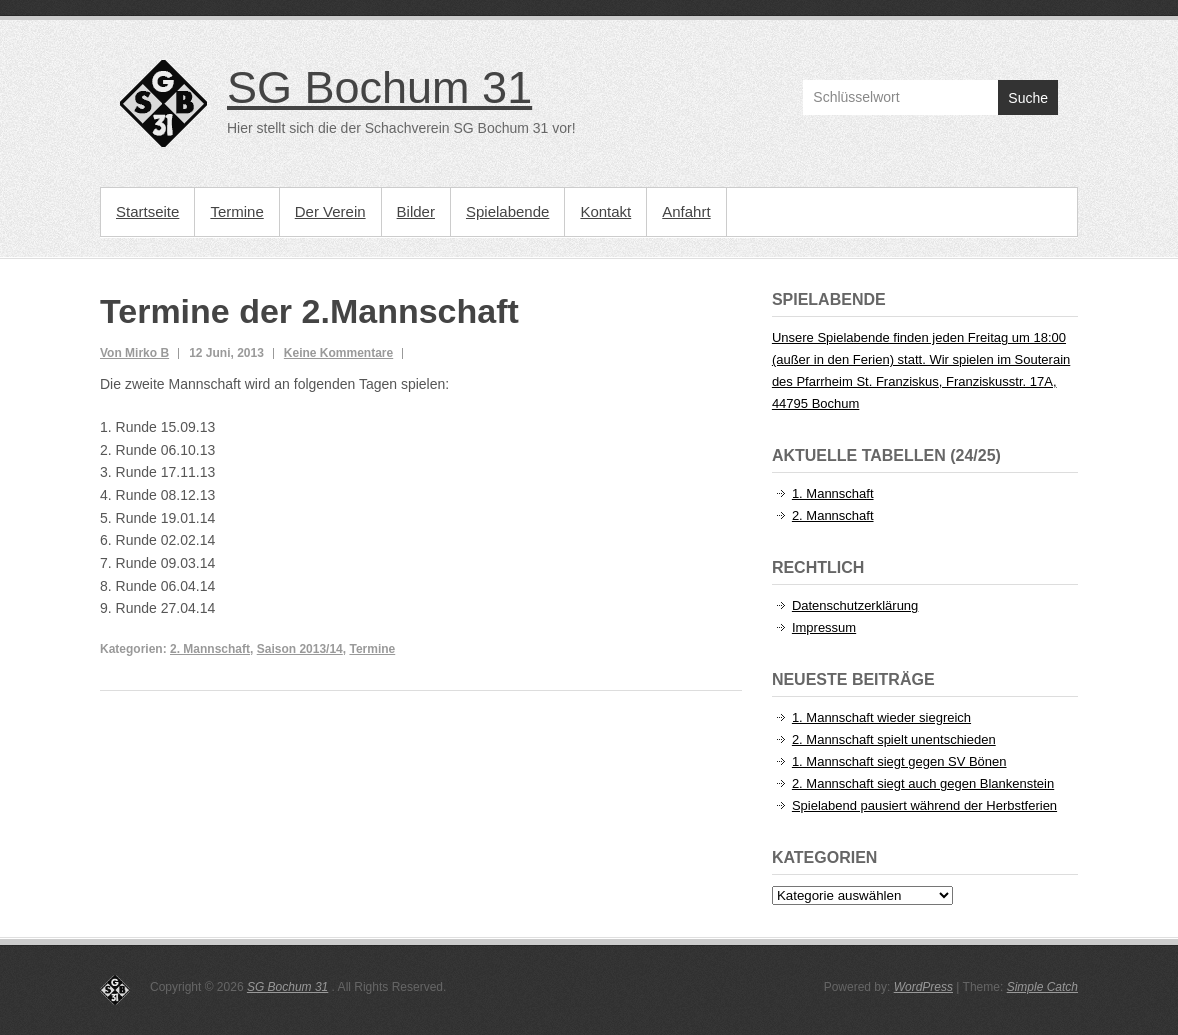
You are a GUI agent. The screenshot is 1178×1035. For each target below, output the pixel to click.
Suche (1028, 98)
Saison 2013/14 (300, 649)
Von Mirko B (134, 353)
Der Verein (330, 211)
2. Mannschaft (210, 649)
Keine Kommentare (338, 353)
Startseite (147, 211)
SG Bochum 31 (379, 87)
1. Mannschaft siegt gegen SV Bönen (899, 761)
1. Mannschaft (833, 493)
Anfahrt (686, 211)
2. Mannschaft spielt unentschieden (894, 739)
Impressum (824, 627)
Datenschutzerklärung (855, 605)
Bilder (416, 211)
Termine (236, 211)
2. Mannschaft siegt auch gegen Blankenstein (923, 783)
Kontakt (605, 211)
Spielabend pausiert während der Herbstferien (924, 805)
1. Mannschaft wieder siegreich (881, 717)
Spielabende (507, 211)
